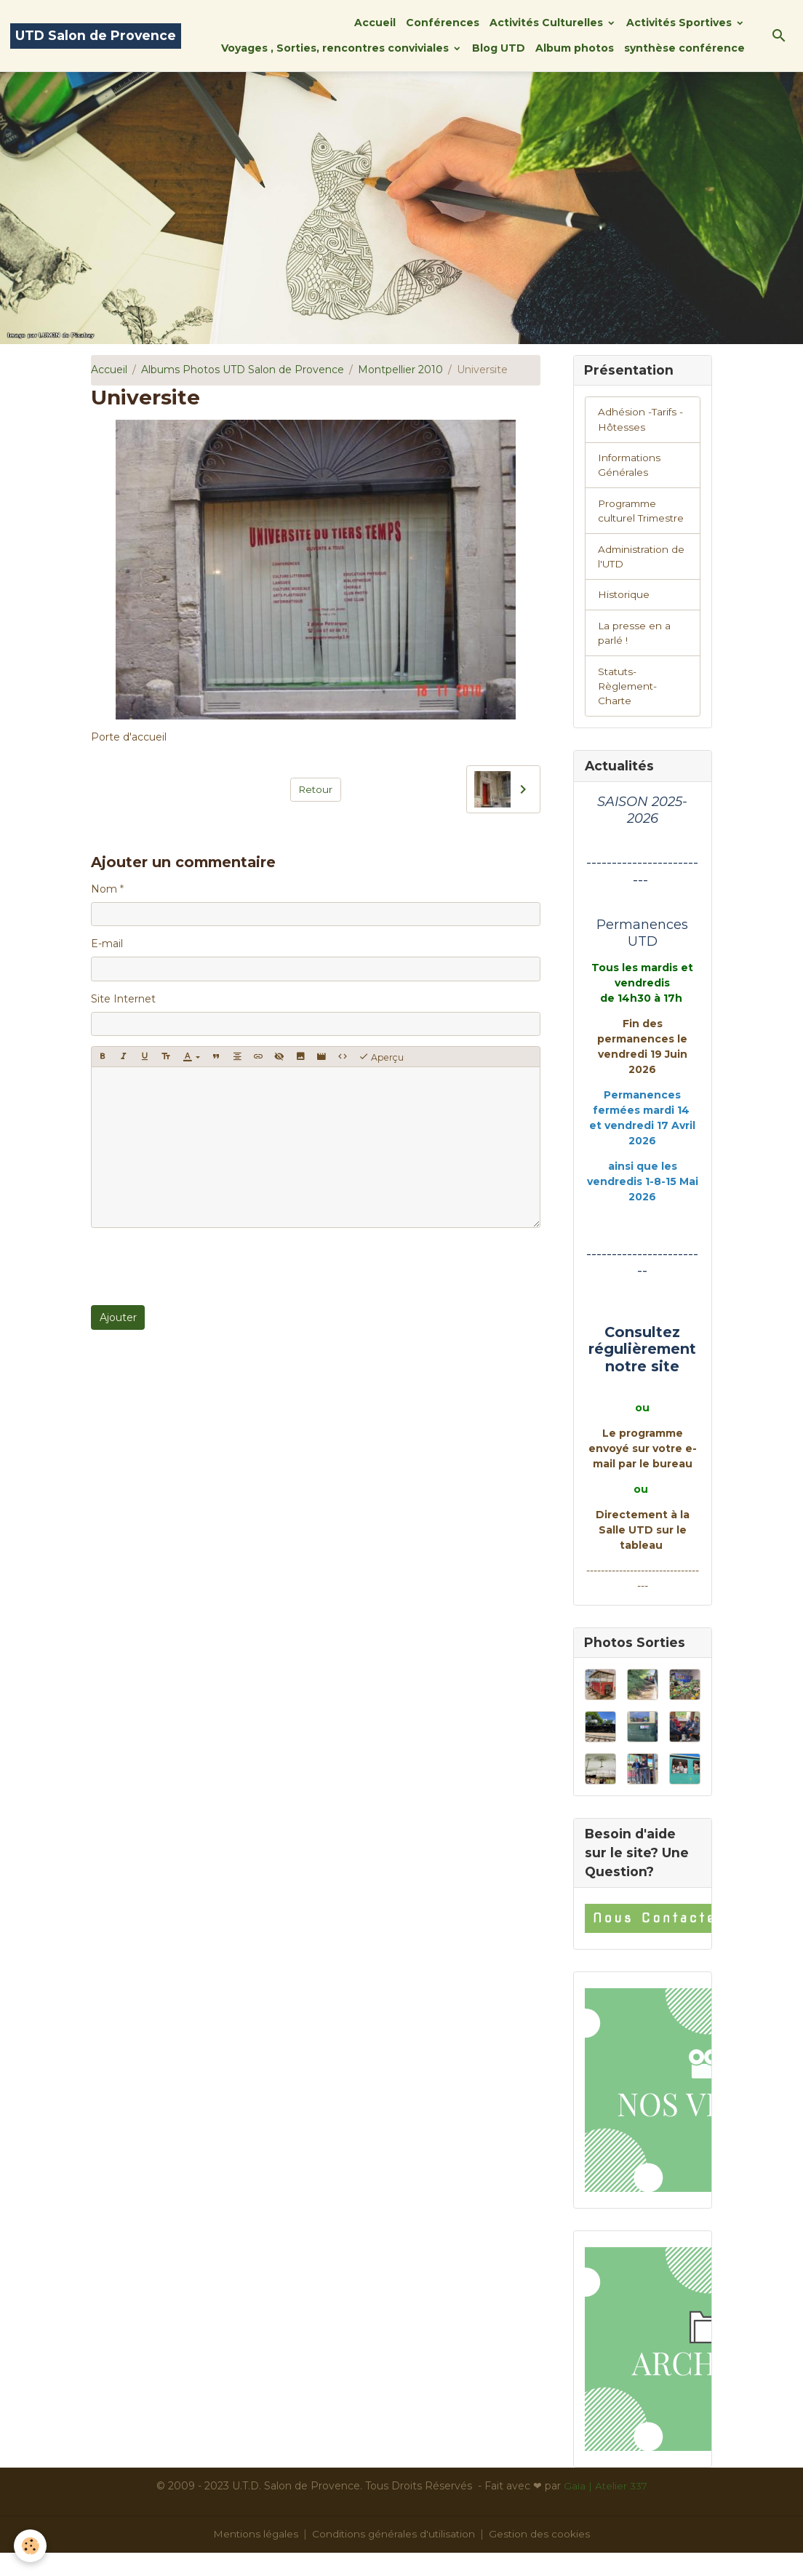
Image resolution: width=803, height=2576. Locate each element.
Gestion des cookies (542, 2557)
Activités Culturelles (548, 22)
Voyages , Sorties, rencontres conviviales (336, 48)
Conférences (442, 22)
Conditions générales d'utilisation (394, 2557)
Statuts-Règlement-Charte (629, 708)
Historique (624, 614)
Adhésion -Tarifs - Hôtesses (641, 421)
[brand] (95, 36)
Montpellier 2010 (400, 369)
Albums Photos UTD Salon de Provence (242, 369)
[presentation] (201, 1266)
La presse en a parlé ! (634, 653)
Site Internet (123, 998)
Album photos (574, 48)
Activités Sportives (680, 22)
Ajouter (118, 1317)
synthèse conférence (684, 48)
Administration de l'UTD (634, 576)
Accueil (375, 22)
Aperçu (381, 1057)
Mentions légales (254, 2557)
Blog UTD (498, 48)
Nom (104, 889)
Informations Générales (630, 467)
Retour (315, 789)
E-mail (107, 943)
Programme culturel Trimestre (629, 521)
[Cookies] (31, 2545)
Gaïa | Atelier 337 (605, 2509)
